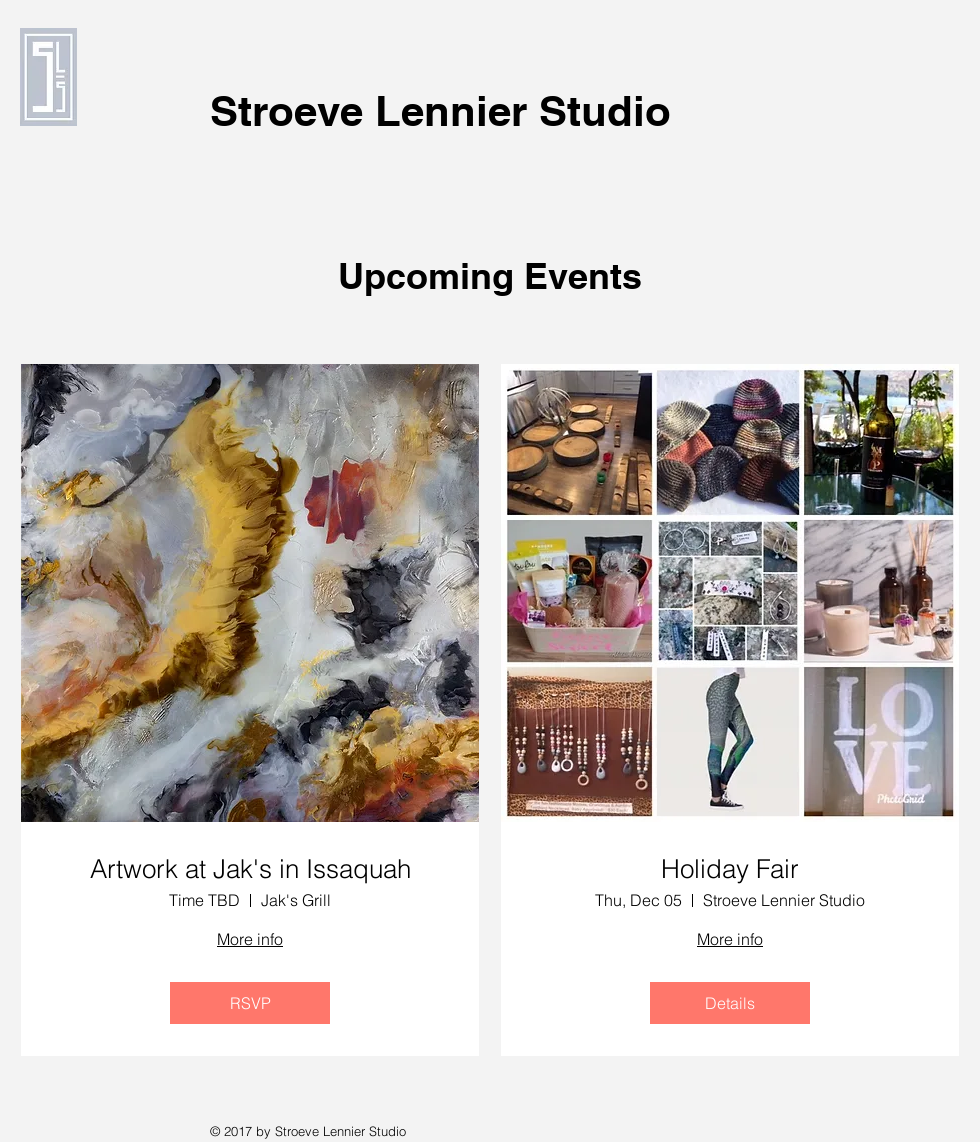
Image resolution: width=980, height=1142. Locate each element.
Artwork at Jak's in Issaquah (250, 869)
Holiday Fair (730, 869)
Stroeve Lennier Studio (440, 111)
